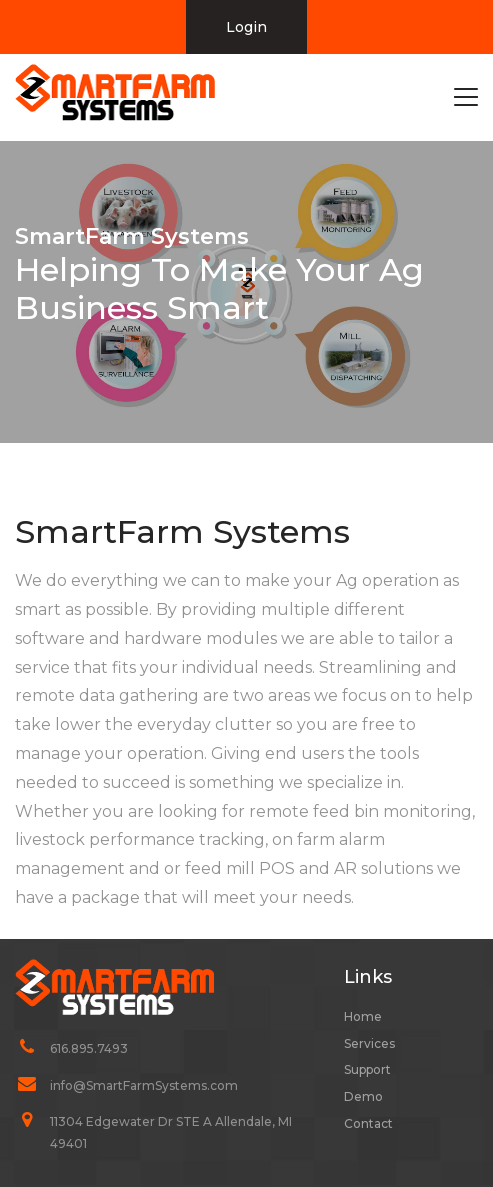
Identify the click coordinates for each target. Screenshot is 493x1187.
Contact (368, 1123)
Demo (363, 1096)
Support (367, 1069)
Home (363, 1016)
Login (246, 27)
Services (369, 1043)
